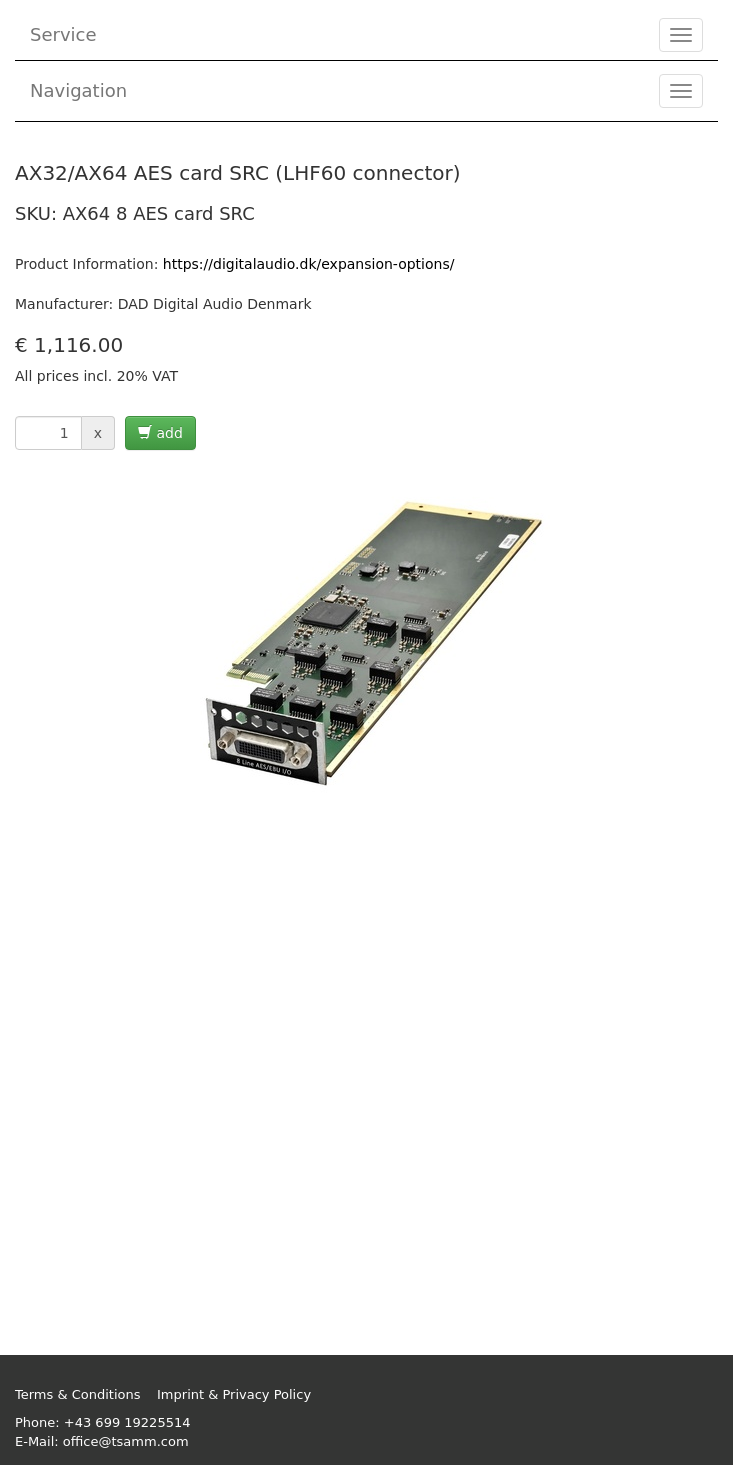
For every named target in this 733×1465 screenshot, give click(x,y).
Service (63, 34)
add (160, 433)
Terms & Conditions (78, 1394)
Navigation (78, 90)
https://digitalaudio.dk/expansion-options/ (309, 264)
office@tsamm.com (126, 1441)
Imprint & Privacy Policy (234, 1394)
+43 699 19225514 (127, 1422)
